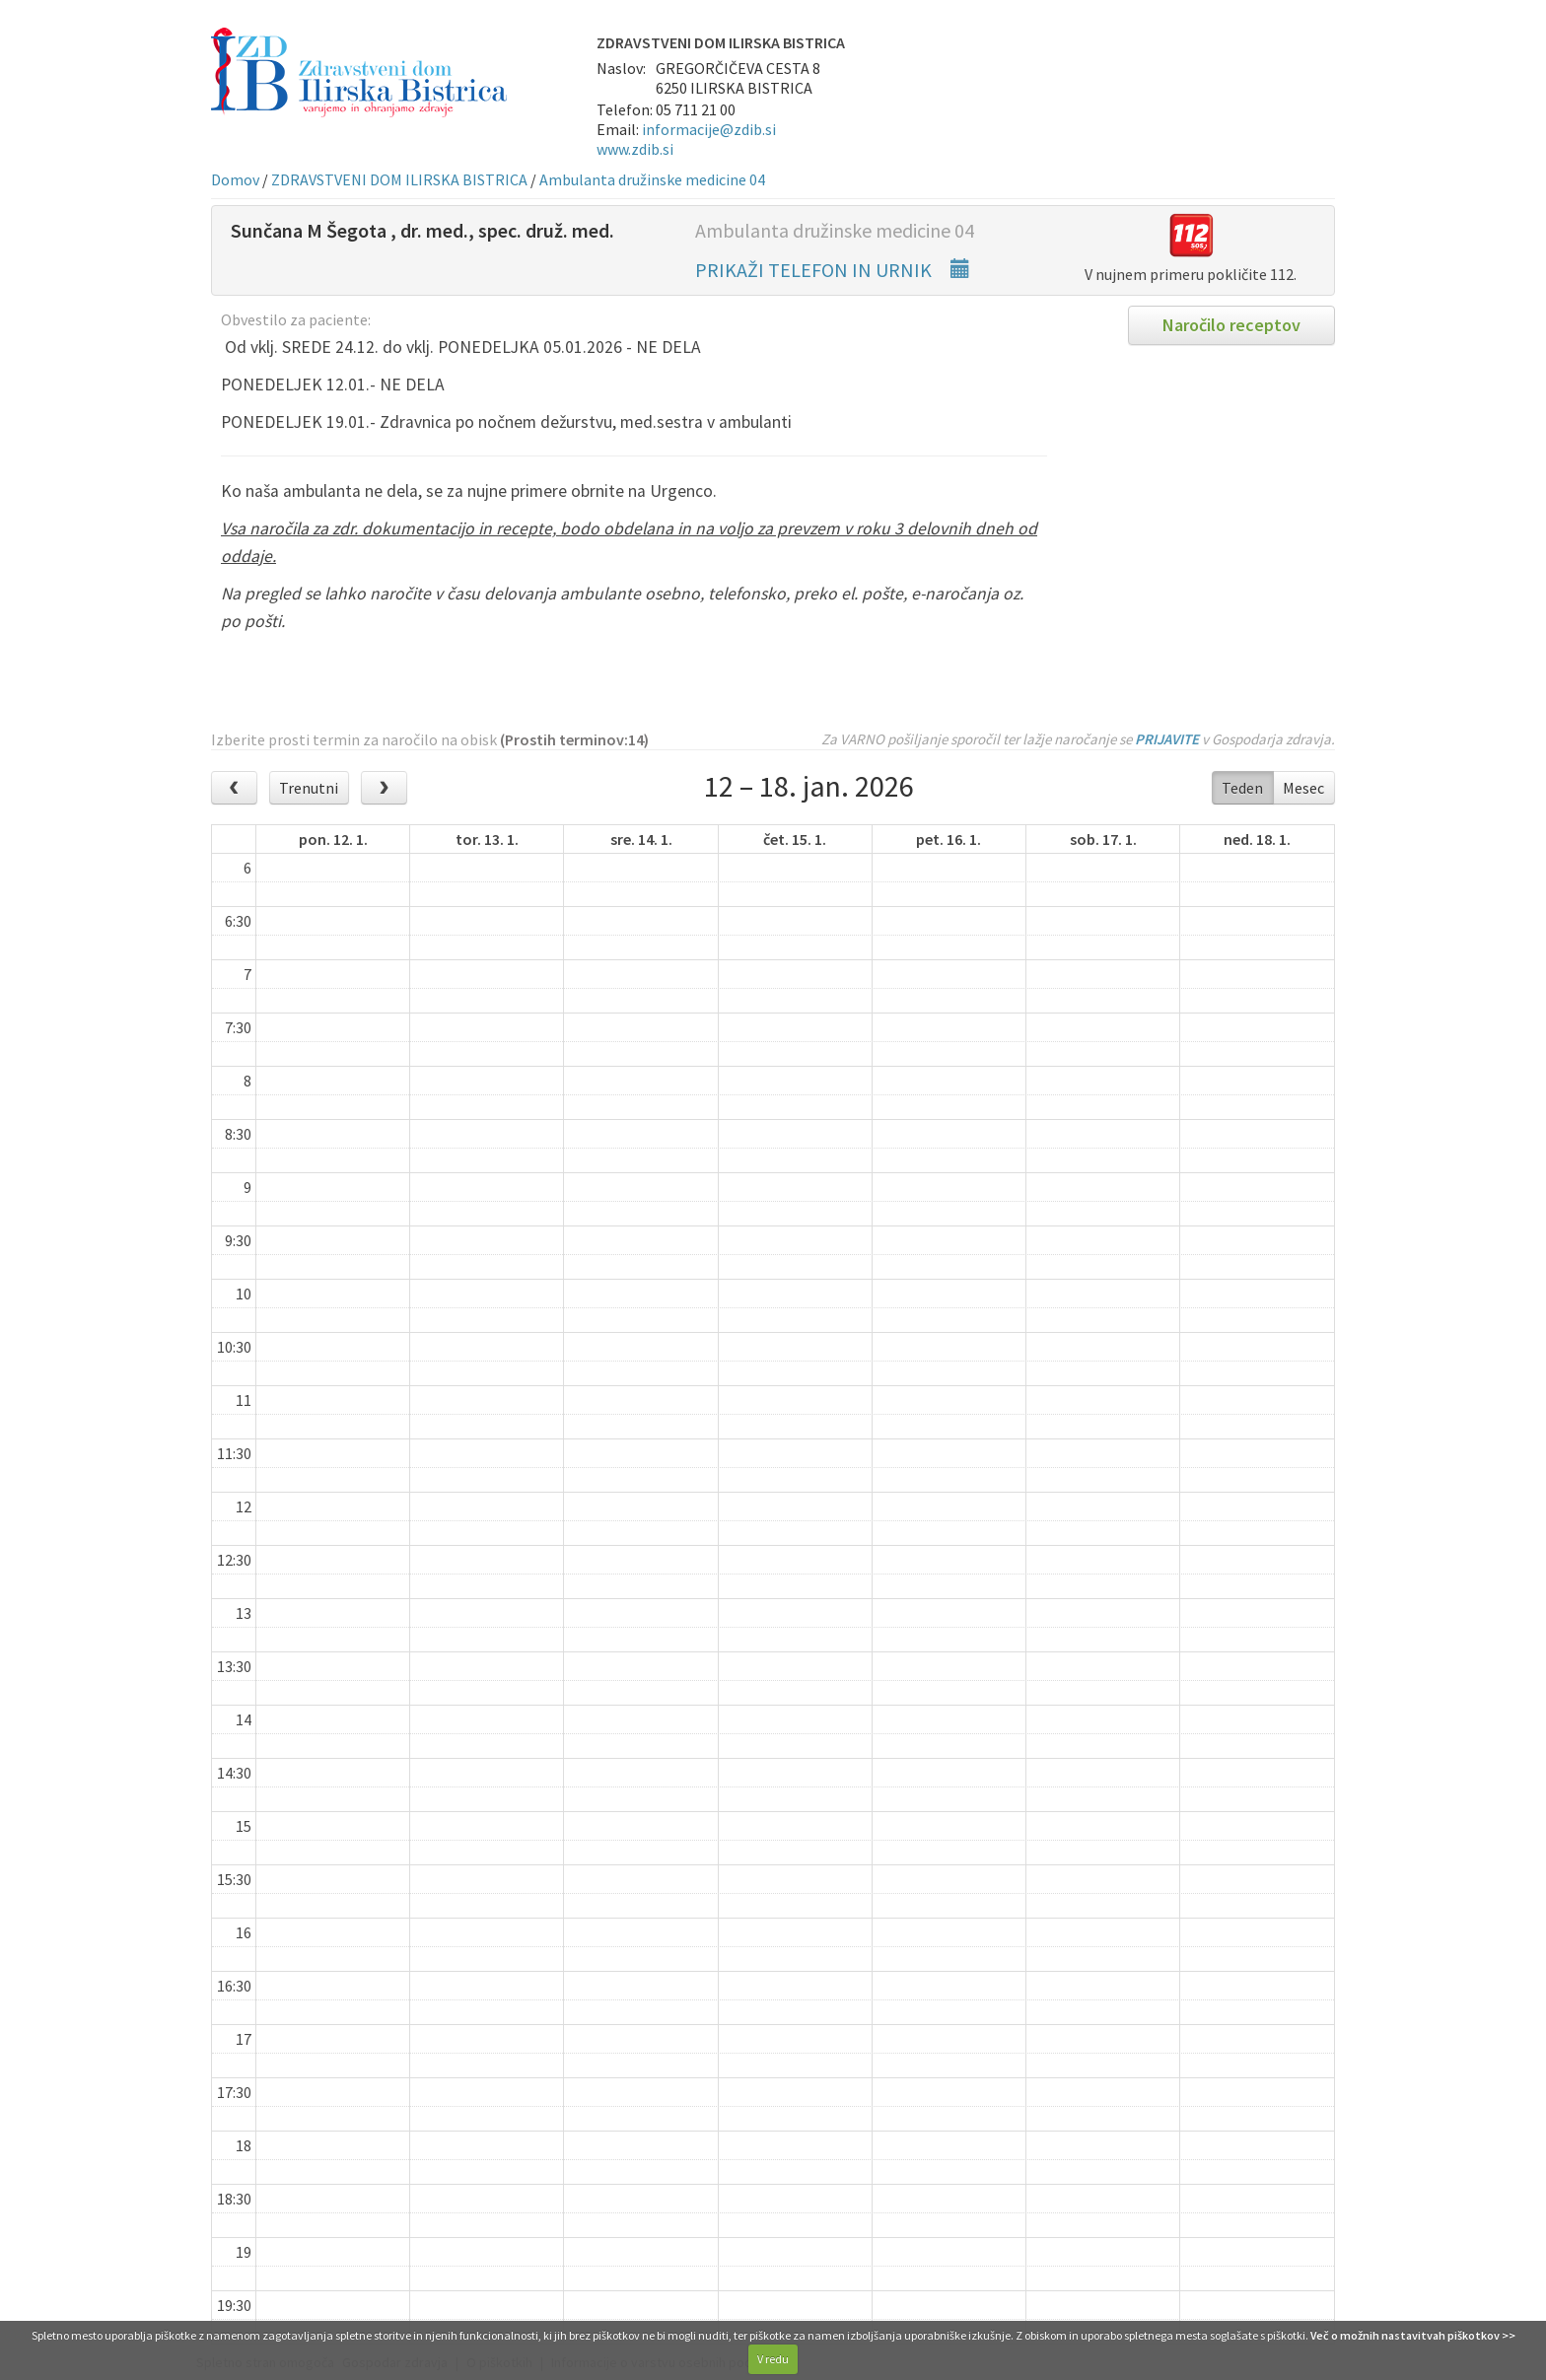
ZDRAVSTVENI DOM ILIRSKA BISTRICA (399, 179)
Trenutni (308, 788)
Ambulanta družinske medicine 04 (652, 179)
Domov (235, 179)
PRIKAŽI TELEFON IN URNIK (832, 269)
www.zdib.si (635, 149)
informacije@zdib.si (709, 129)
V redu (773, 2358)
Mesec (1303, 788)
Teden (1242, 788)
